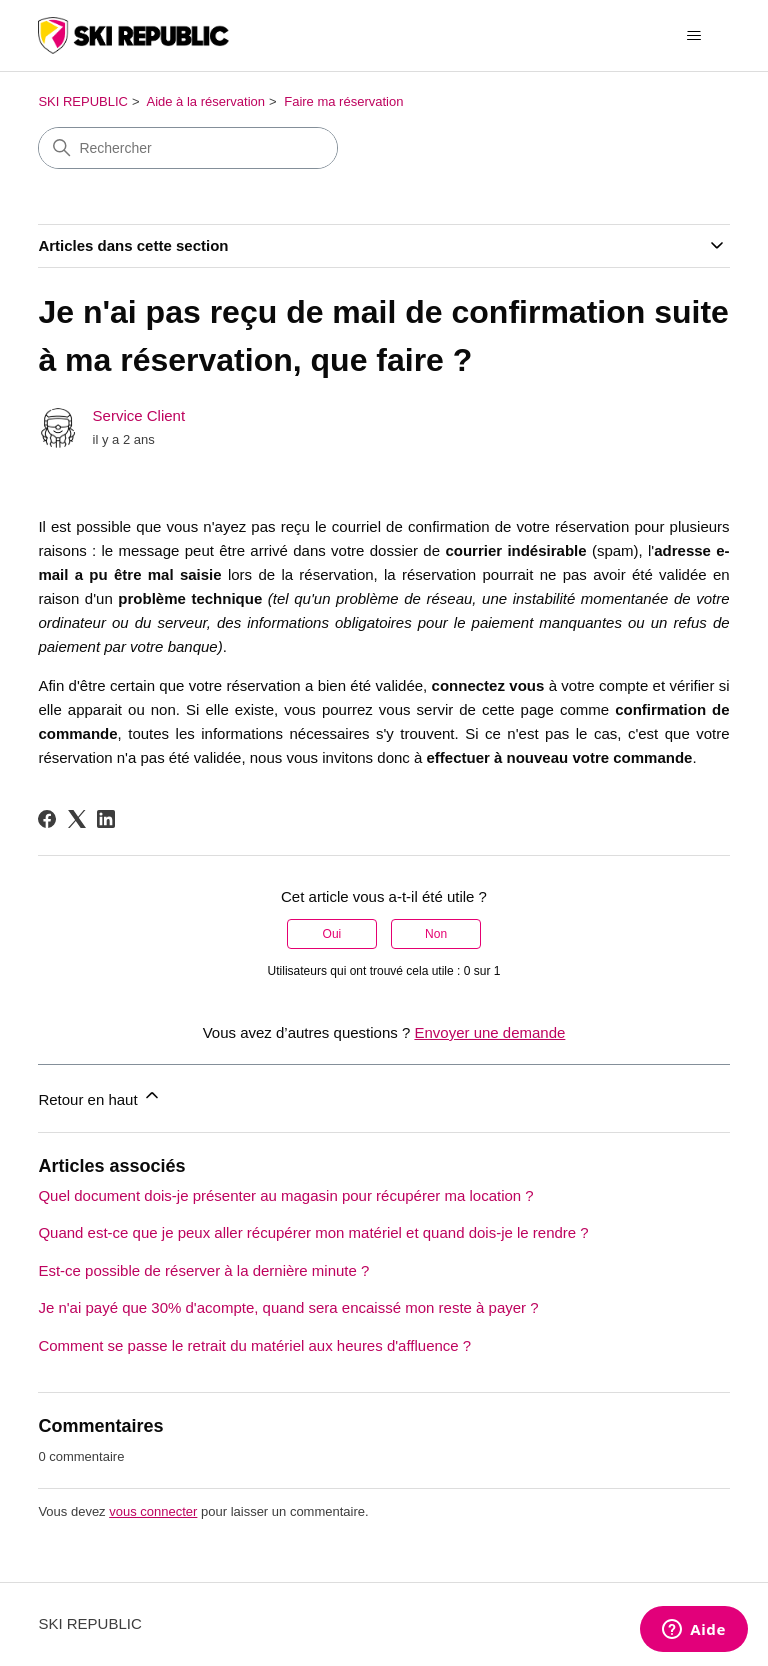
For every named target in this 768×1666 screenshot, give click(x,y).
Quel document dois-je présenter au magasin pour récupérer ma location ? (285, 1195)
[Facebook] (47, 819)
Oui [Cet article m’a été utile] (332, 934)
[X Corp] (77, 819)
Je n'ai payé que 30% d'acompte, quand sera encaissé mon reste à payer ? (288, 1307)
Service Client (139, 415)
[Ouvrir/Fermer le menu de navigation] (694, 36)
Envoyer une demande (489, 1032)
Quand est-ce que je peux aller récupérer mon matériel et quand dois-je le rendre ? (313, 1232)
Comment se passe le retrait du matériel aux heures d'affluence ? (254, 1345)
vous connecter (153, 1511)
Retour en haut (99, 1096)
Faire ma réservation (343, 101)
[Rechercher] (188, 148)
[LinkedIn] (106, 819)
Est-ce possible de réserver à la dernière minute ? (203, 1270)
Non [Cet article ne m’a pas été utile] (436, 934)
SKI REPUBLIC (83, 101)
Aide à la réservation (205, 101)
